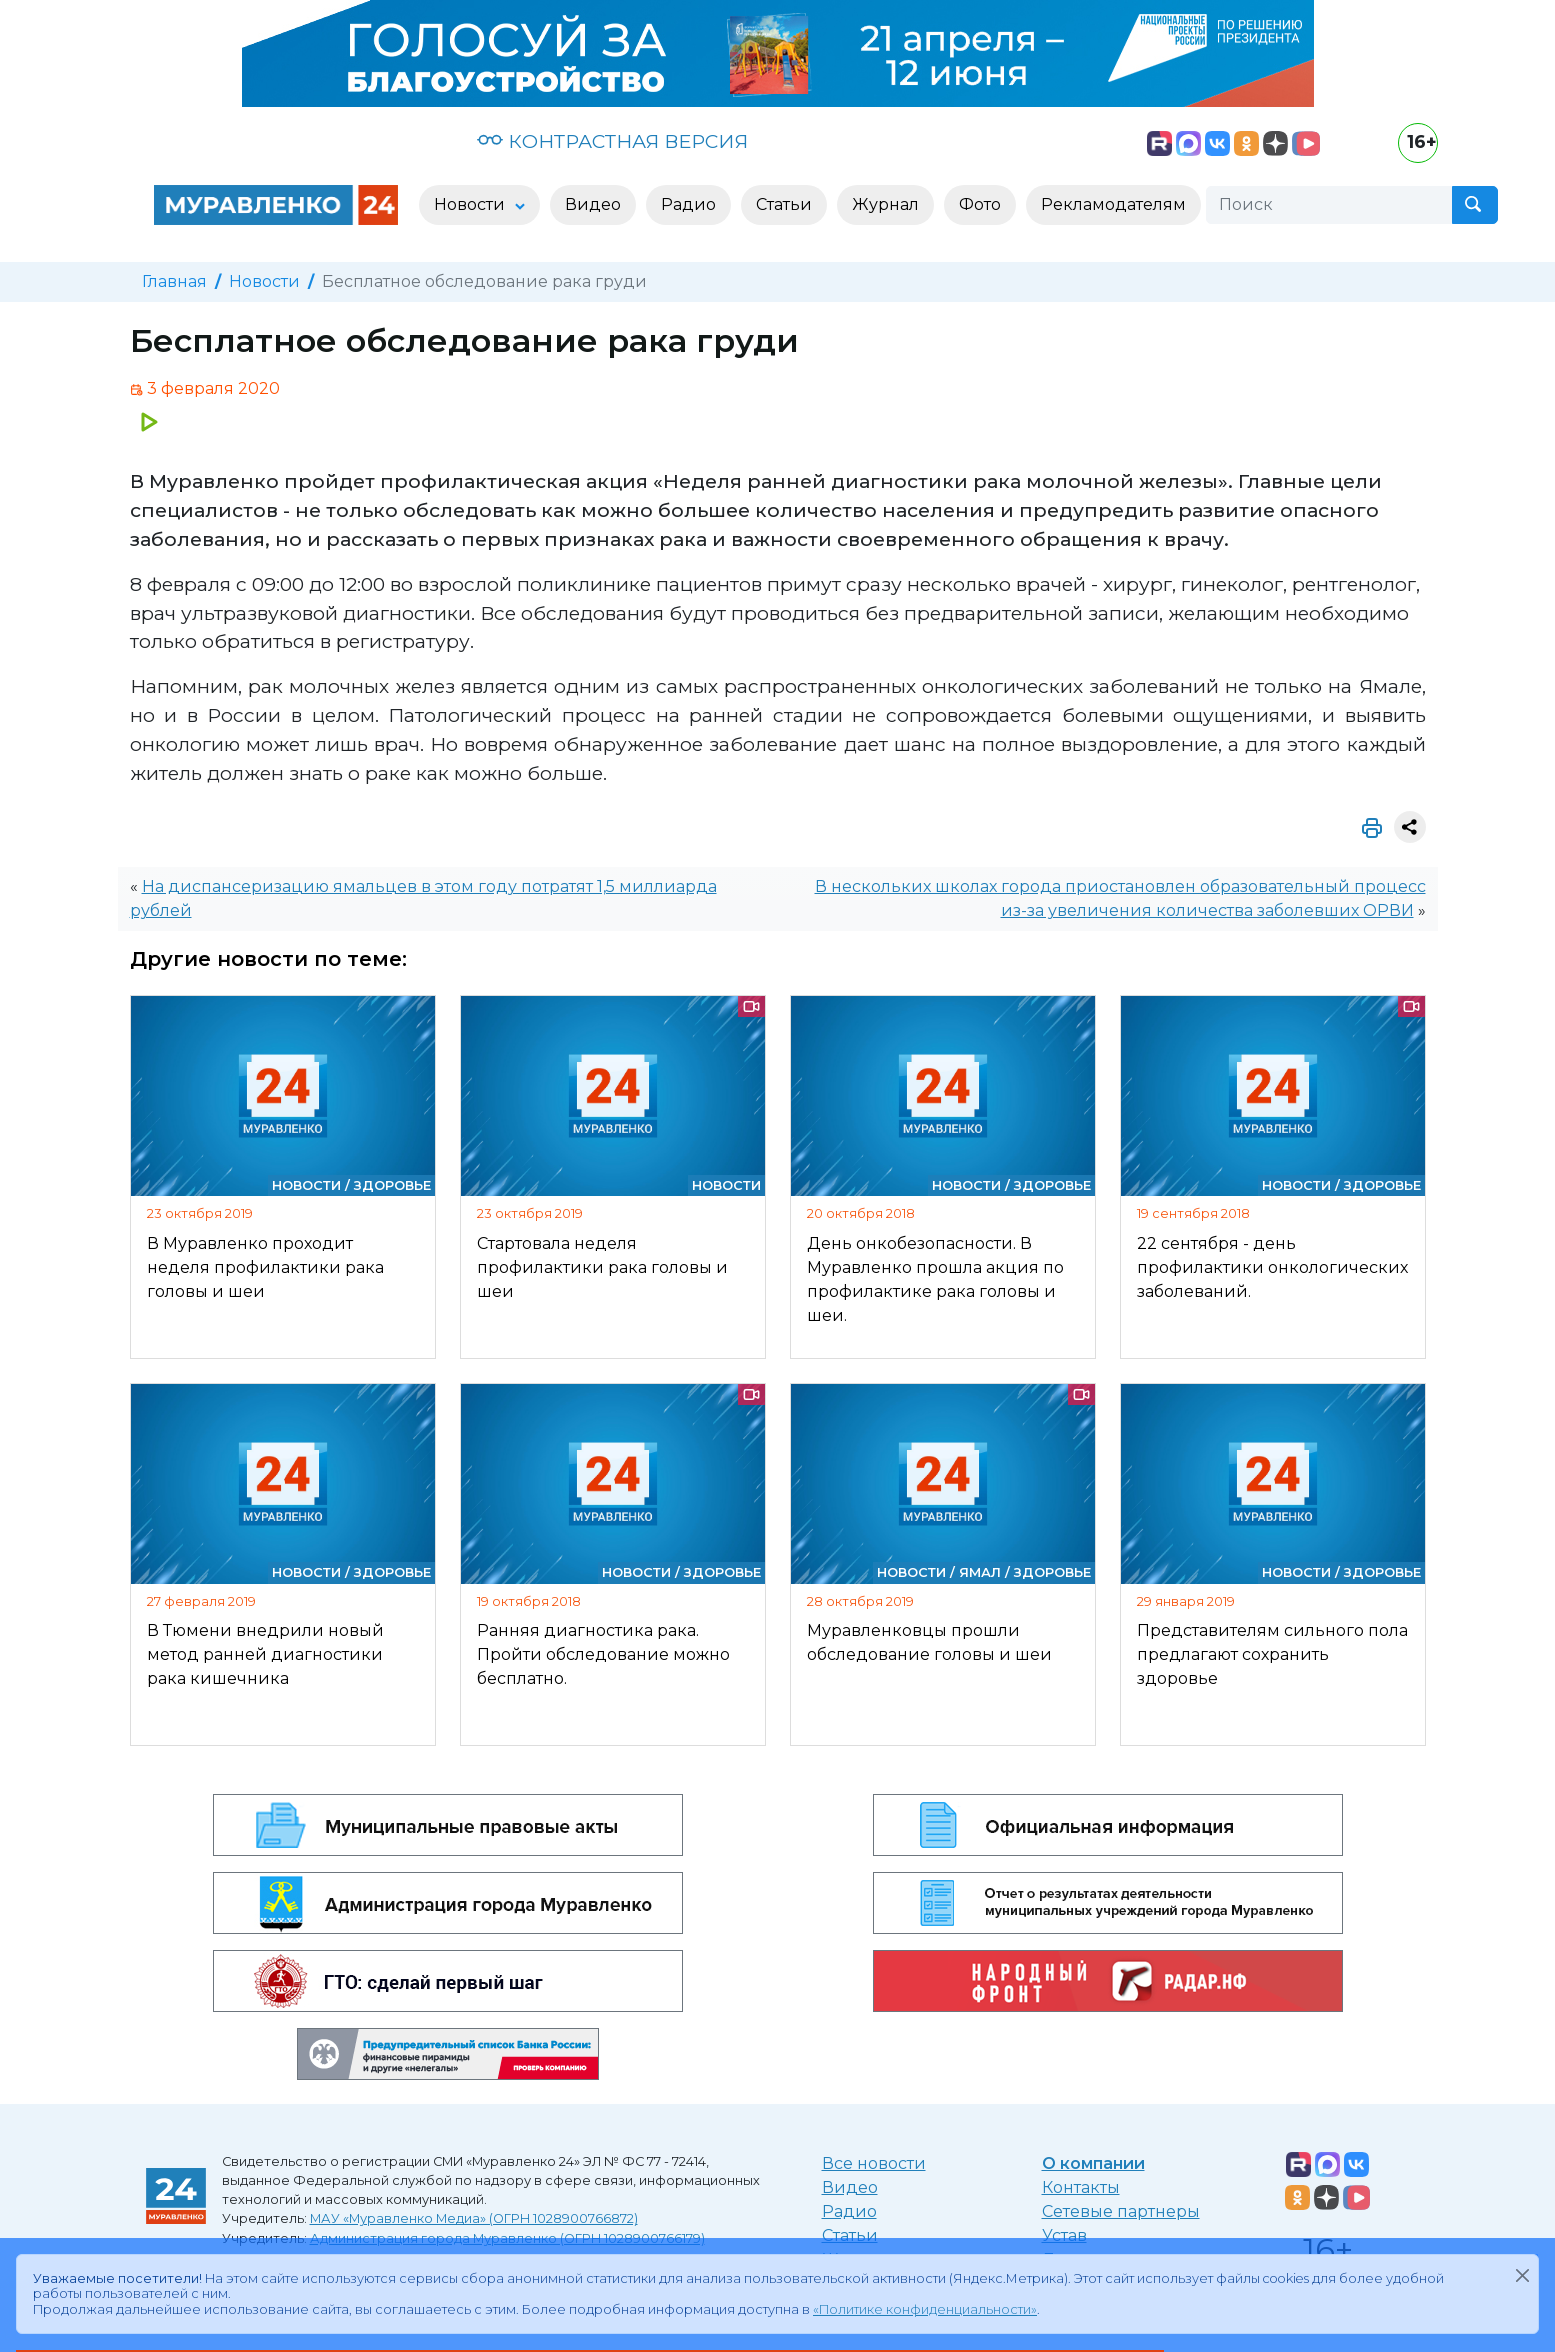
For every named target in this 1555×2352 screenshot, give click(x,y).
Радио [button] (688, 204)
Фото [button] (980, 204)
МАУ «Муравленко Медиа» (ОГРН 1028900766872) (474, 2218)
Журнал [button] (885, 204)
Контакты (1081, 2187)
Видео (850, 2187)
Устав (1064, 2235)
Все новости (874, 2163)
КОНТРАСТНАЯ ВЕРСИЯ (612, 141)
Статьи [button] (784, 204)
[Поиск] (1329, 205)
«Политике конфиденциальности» (925, 2309)
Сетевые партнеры (1121, 2211)
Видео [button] (593, 204)
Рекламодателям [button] (1113, 204)
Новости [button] (471, 204)
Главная (174, 281)
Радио (849, 2211)
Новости (264, 281)
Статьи (850, 2235)
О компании (1093, 2163)
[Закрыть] (1522, 2275)
